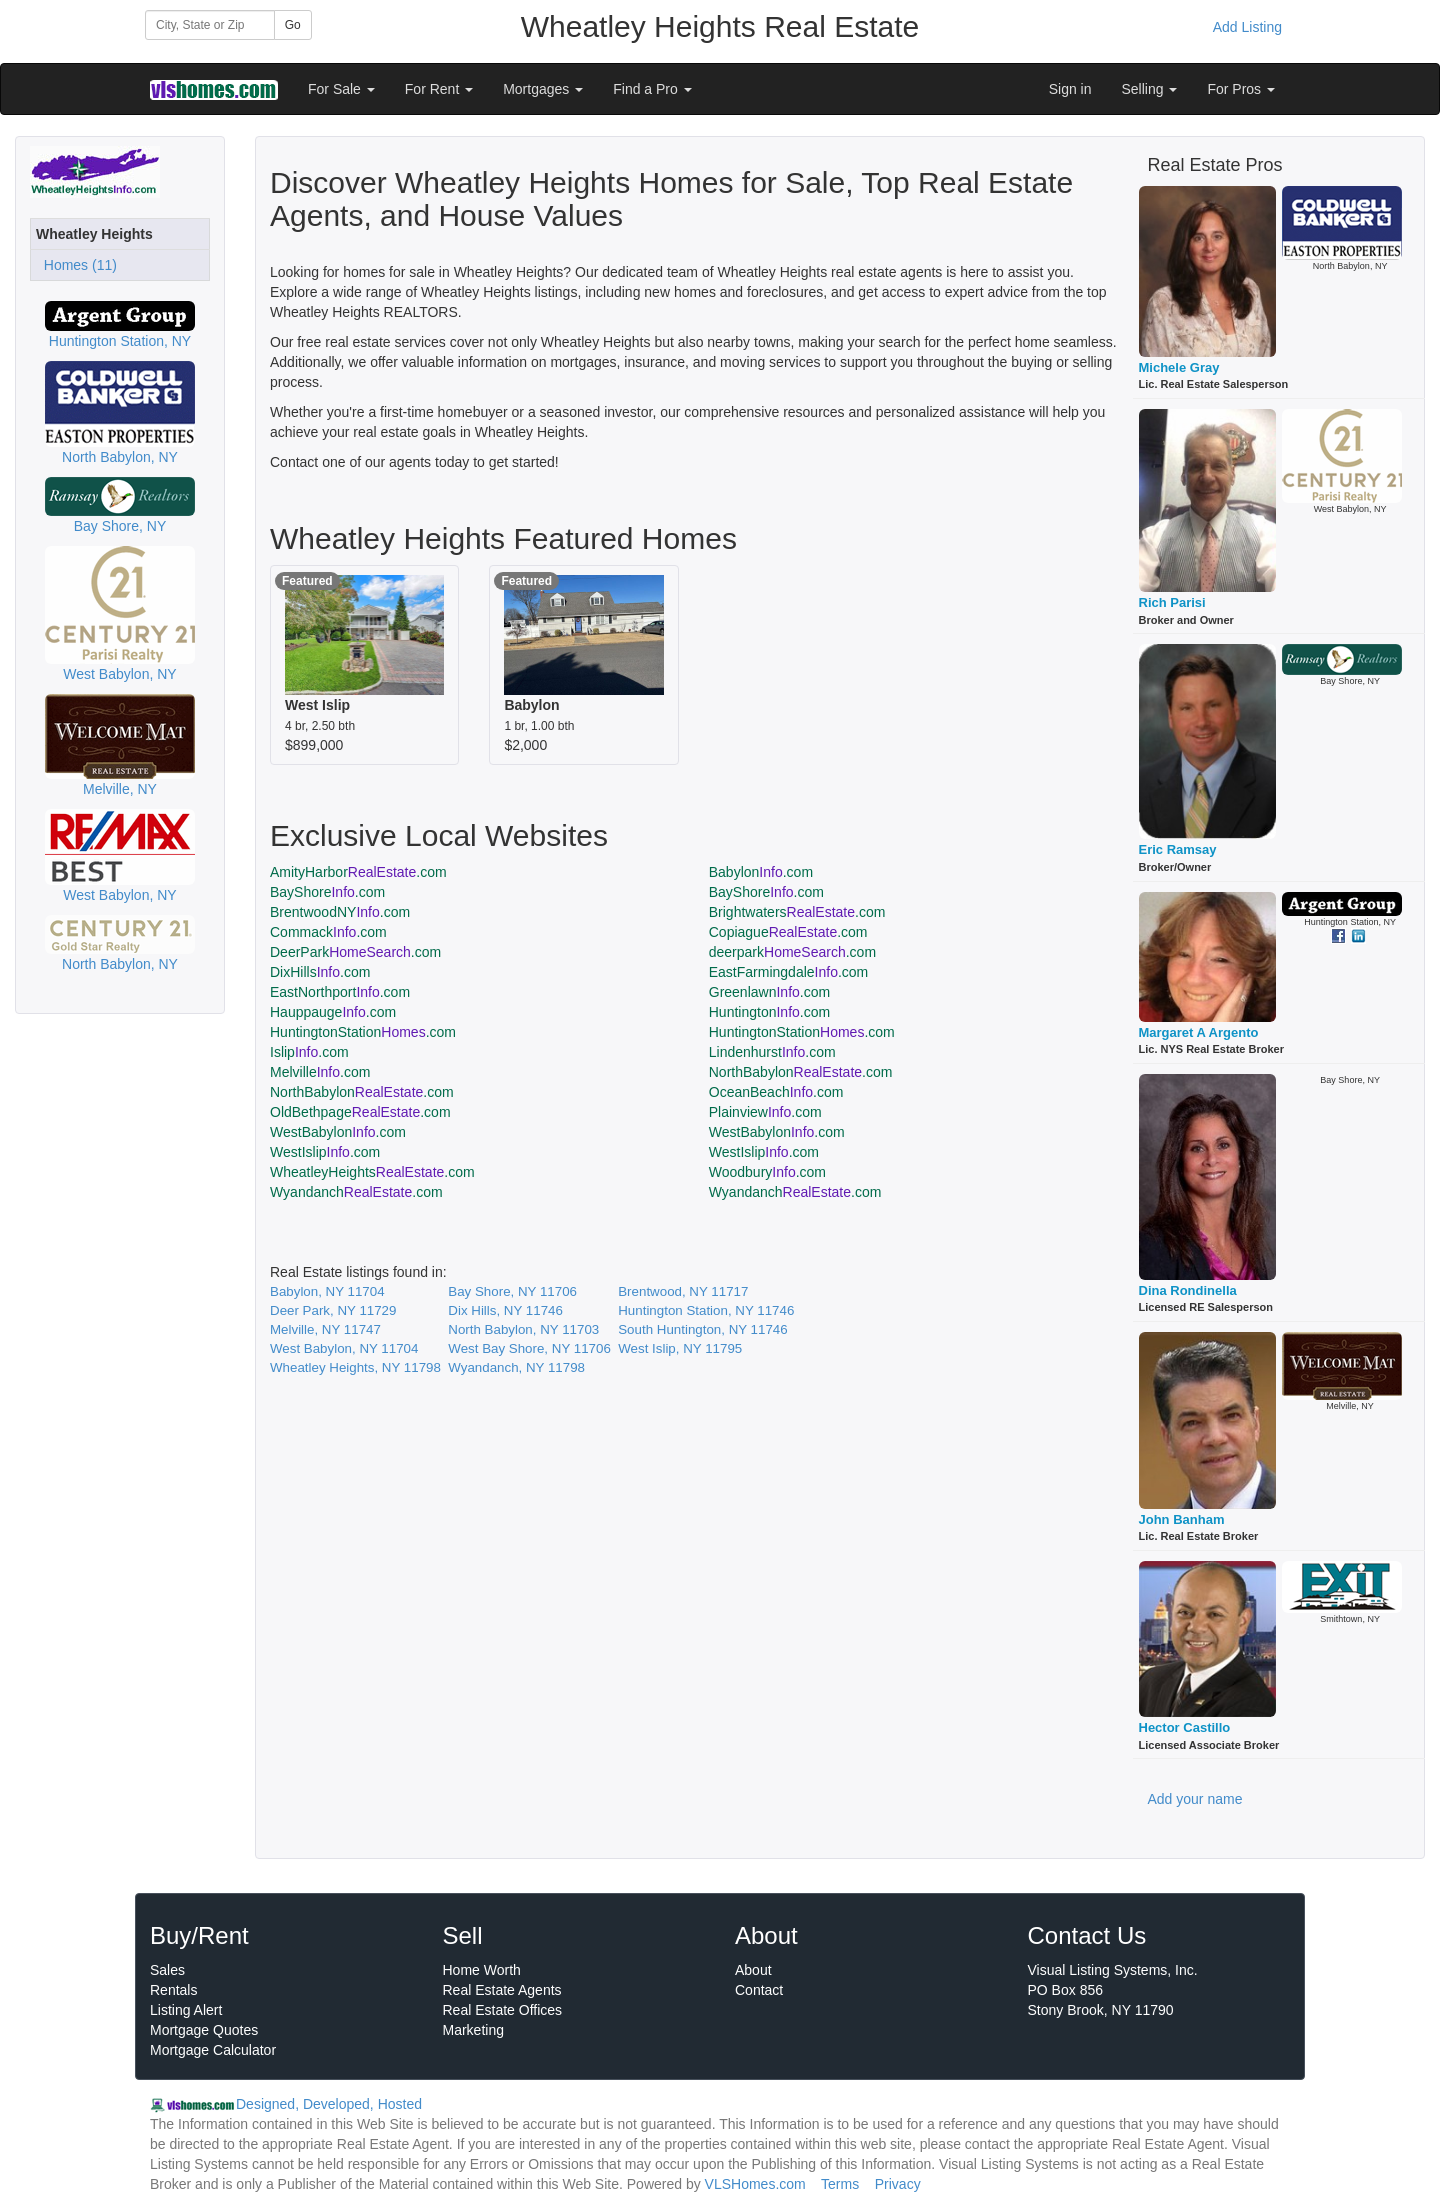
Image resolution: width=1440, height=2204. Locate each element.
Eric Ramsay (1178, 849)
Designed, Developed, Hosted (329, 2104)
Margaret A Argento (1199, 1032)
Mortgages (543, 89)
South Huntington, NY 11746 (702, 1329)
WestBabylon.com (338, 1132)
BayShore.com (327, 892)
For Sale (341, 89)
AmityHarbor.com (358, 872)
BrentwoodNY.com (340, 912)
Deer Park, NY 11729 (333, 1310)
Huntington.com (769, 1012)
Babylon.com (761, 872)
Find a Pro (652, 89)
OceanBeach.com (776, 1092)
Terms (840, 2184)
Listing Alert (186, 2010)
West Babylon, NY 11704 (344, 1348)
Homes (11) (76, 265)
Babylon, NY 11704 (327, 1291)
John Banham (1182, 1519)
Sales (167, 1970)
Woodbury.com (767, 1172)
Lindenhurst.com (772, 1052)
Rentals (173, 1990)
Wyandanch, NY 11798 (516, 1367)
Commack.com (328, 932)
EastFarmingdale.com (789, 972)
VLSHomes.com (755, 2184)
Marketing (473, 2030)
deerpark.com (792, 952)
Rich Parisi (1172, 602)
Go (293, 25)
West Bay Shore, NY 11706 (529, 1348)
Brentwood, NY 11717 (683, 1291)
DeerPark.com (355, 952)
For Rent (439, 89)
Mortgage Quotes (204, 2030)
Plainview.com (765, 1112)
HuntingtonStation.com (363, 1032)
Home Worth (482, 1970)
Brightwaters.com (797, 912)
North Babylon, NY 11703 (523, 1329)
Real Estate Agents (502, 1990)
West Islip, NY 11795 (680, 1348)
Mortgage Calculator (213, 2050)
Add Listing (1247, 27)
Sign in (1070, 89)
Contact (759, 1990)
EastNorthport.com (340, 992)
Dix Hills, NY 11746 (505, 1310)
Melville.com (320, 1072)
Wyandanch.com (356, 1192)
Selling (1150, 89)
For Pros (1241, 89)
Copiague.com (788, 932)
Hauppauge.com (333, 1012)
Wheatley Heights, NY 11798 (355, 1367)
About (753, 1970)
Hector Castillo (1185, 1727)
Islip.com (309, 1052)
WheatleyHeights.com (372, 1172)
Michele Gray (1179, 367)
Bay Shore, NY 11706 (512, 1291)
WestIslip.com (325, 1152)
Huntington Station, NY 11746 (706, 1310)
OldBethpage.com (360, 1112)
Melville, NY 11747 (325, 1329)
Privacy (898, 2184)
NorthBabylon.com (801, 1072)
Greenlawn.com (769, 992)
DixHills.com (320, 972)
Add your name (1195, 1799)
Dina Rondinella (1188, 1290)
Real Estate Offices (503, 2010)
